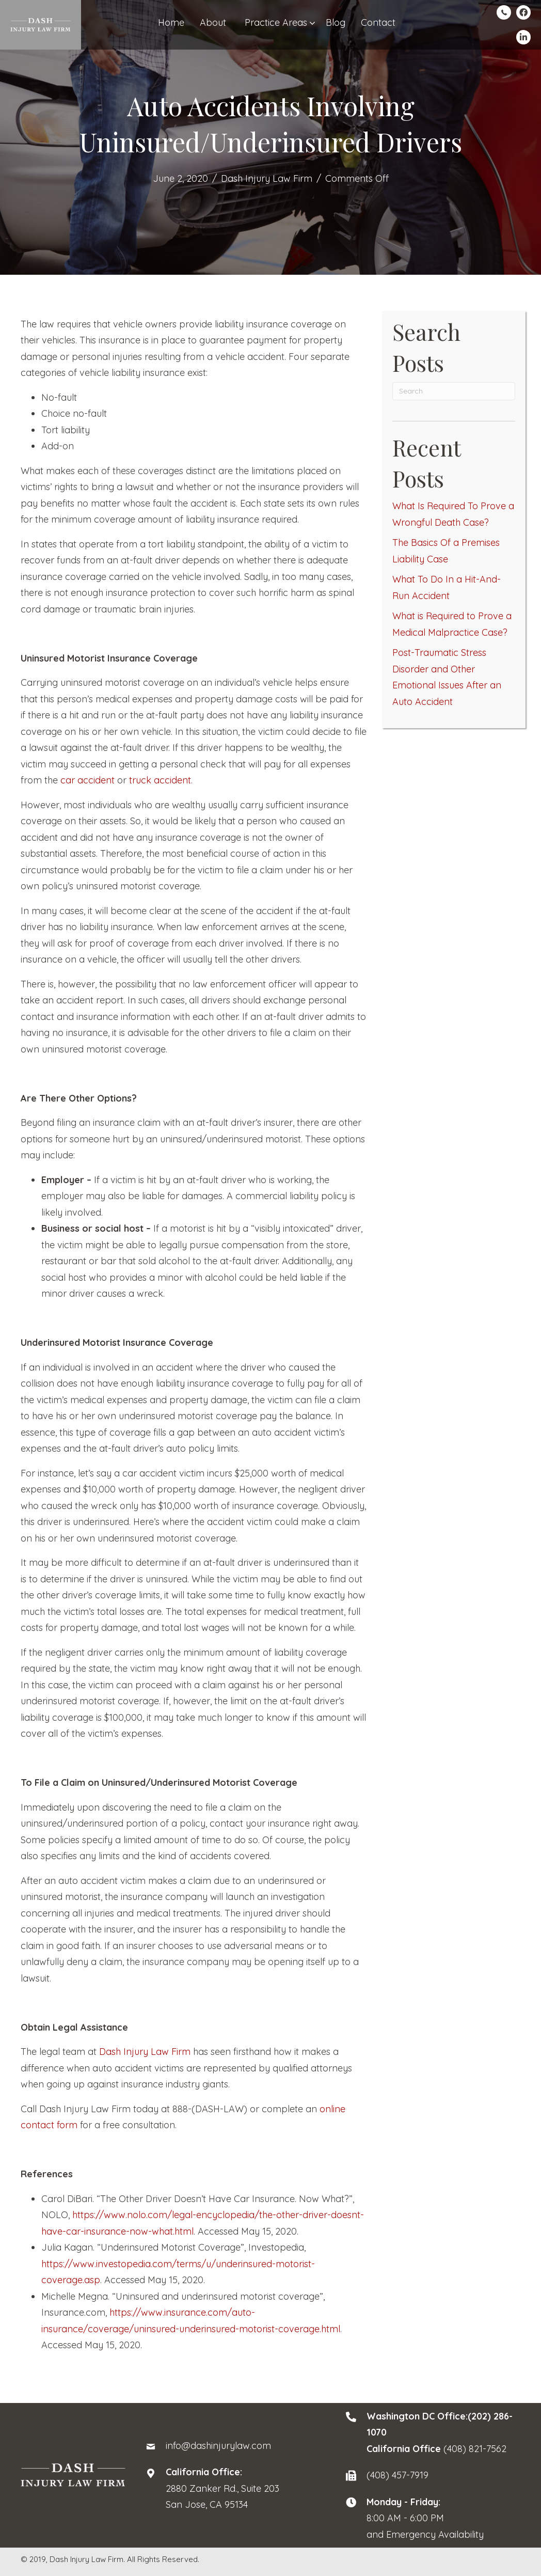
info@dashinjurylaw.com (218, 2446)
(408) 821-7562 (474, 2449)
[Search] (453, 391)
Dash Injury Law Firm (266, 178)
